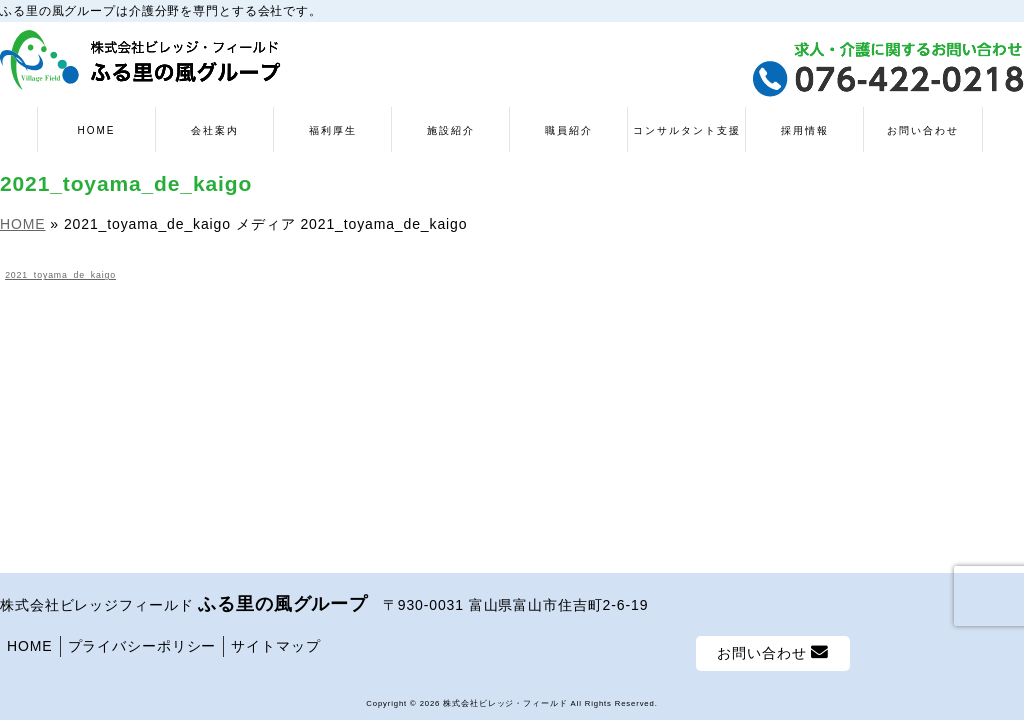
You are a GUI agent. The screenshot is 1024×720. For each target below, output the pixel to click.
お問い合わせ (773, 652)
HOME (30, 646)
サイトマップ (275, 646)
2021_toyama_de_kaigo (60, 275)
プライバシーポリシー (142, 646)
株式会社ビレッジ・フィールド (505, 703)
